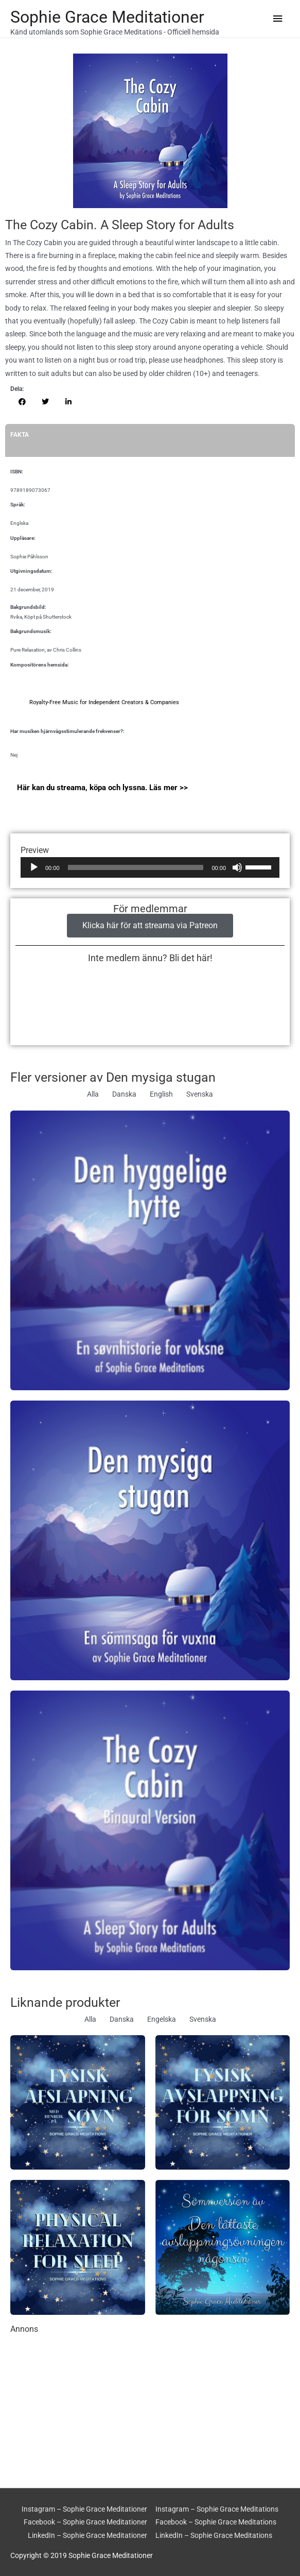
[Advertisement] (150, 2405)
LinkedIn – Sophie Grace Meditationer (87, 2535)
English (161, 1094)
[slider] (136, 867)
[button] (21, 401)
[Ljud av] (237, 867)
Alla (93, 1094)
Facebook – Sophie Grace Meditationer (85, 2522)
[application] (150, 867)
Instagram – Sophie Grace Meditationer (84, 2509)
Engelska (161, 2019)
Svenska (199, 1094)
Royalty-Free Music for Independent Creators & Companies (104, 702)
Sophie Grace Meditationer (107, 17)
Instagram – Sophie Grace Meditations (216, 2509)
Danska (124, 1094)
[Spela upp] (34, 867)
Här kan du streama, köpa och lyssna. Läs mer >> (102, 787)
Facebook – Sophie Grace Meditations (215, 2522)
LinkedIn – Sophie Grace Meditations (213, 2535)
